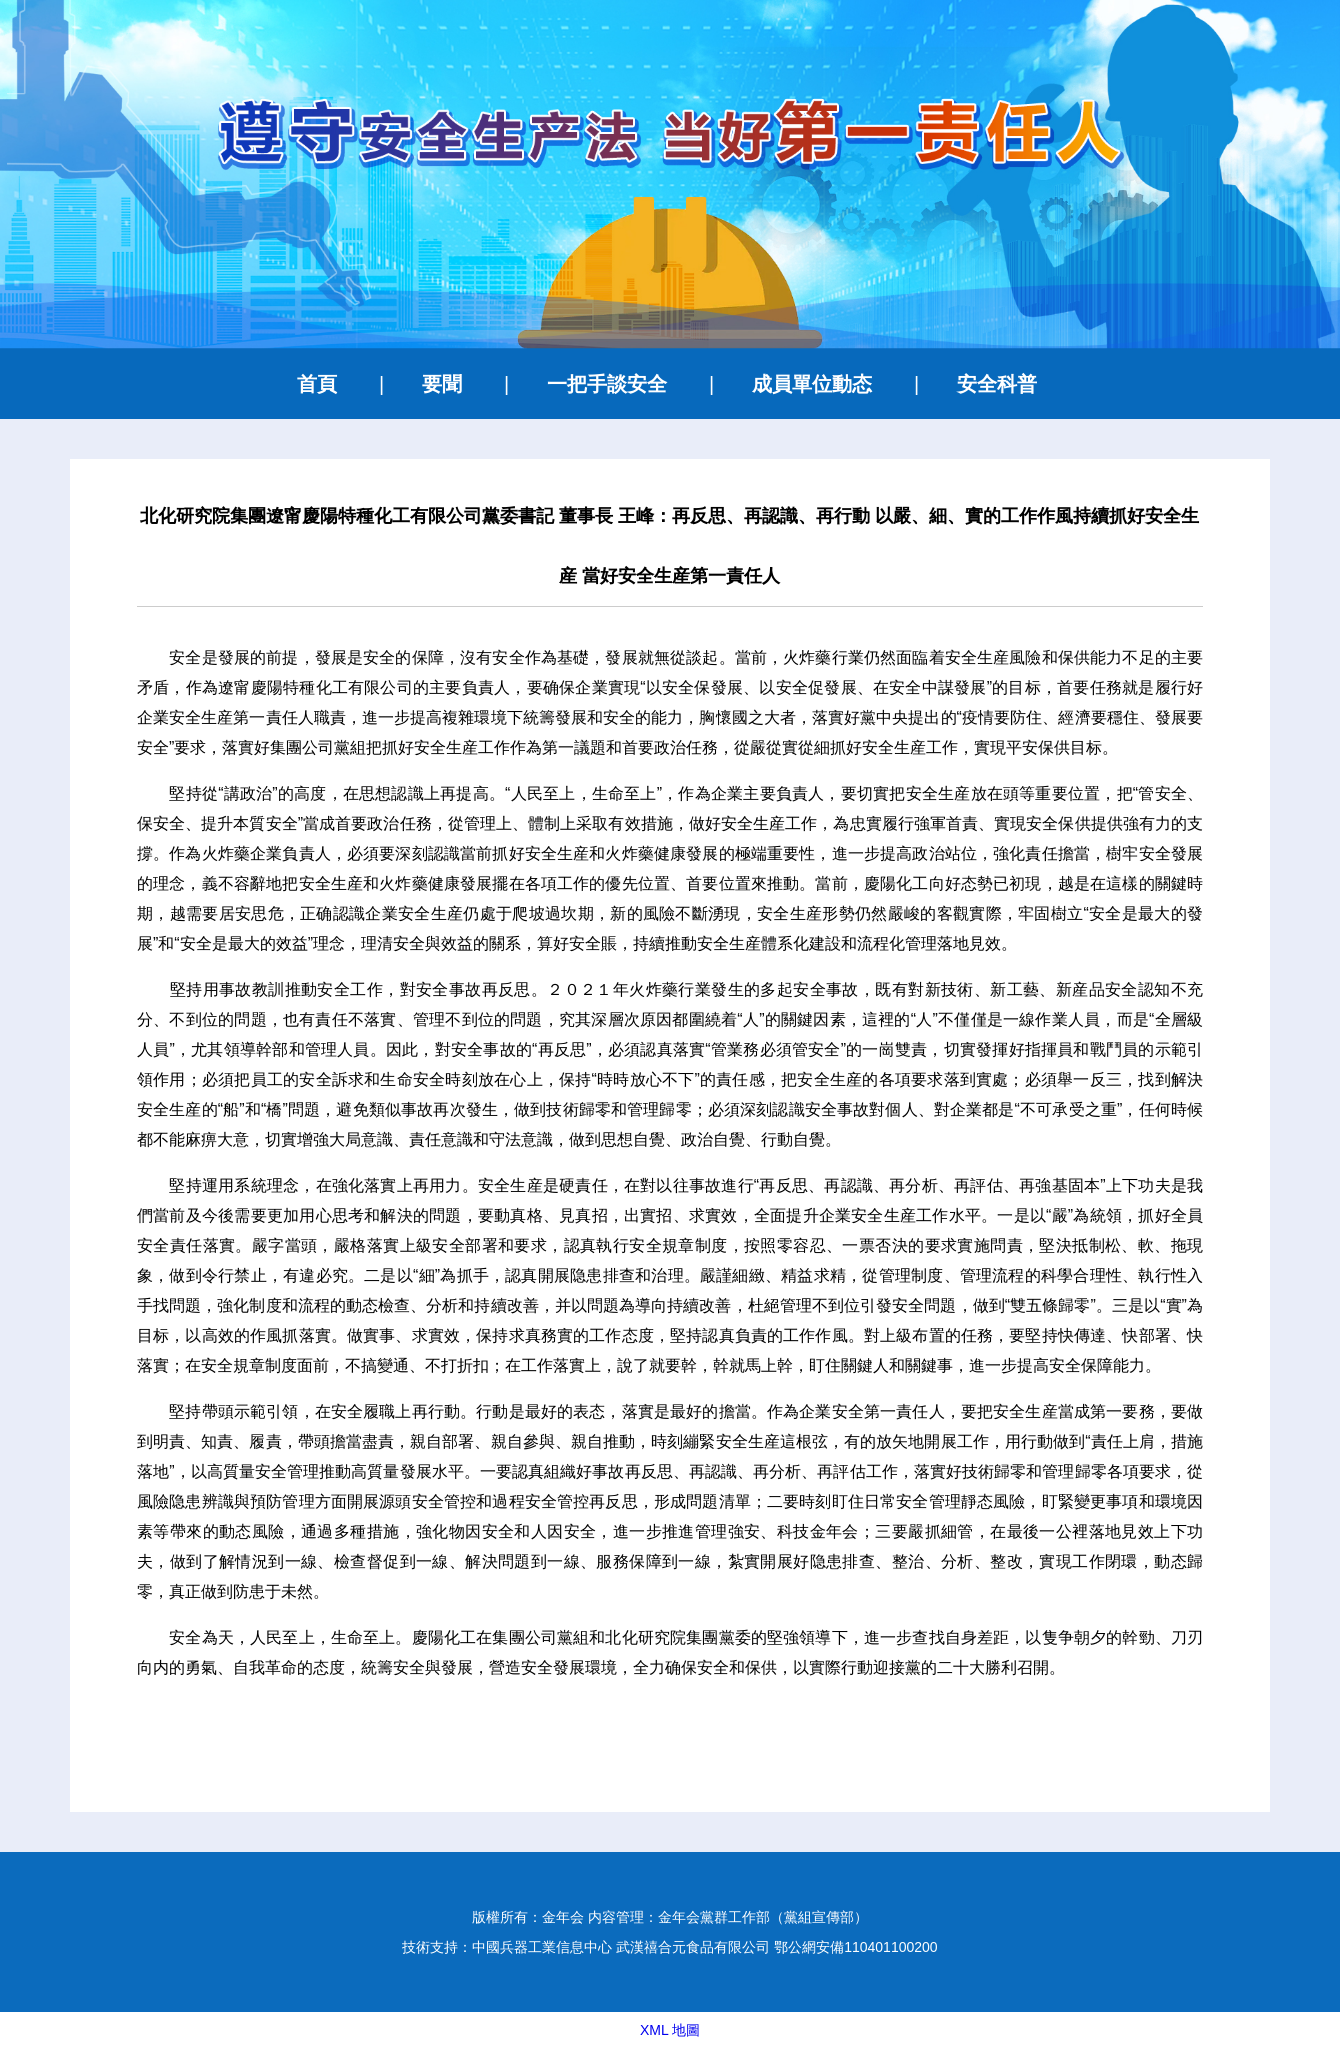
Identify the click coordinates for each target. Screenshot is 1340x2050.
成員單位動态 (812, 384)
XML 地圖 (670, 2030)
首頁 (317, 384)
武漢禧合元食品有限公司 (693, 1947)
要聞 (442, 384)
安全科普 (997, 384)
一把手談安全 (607, 384)
